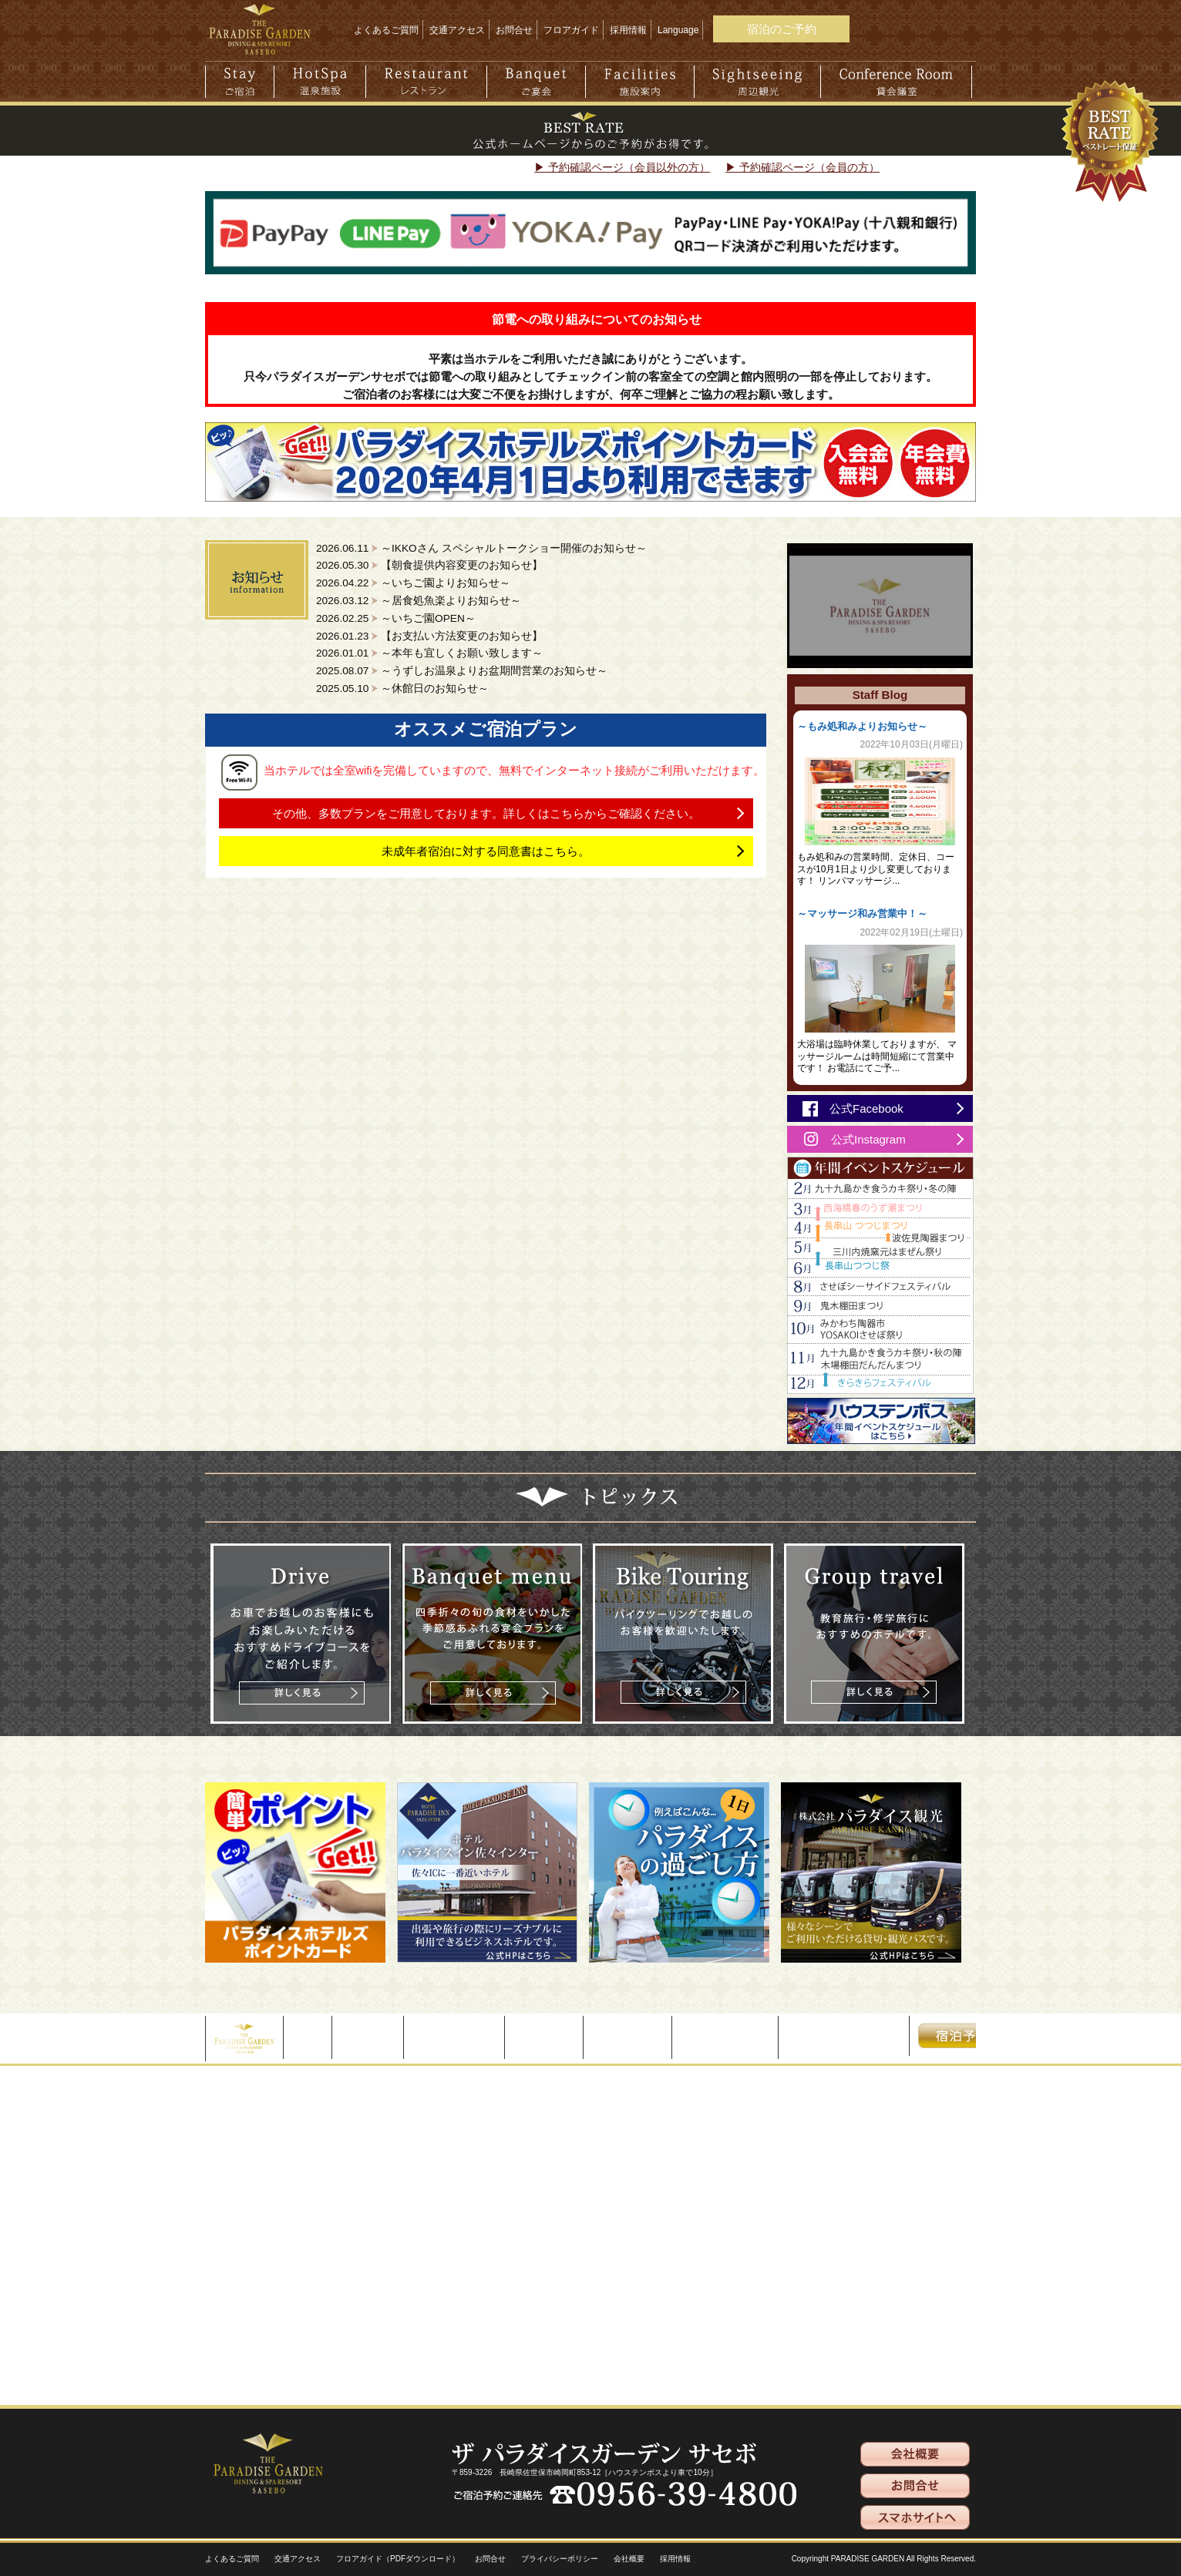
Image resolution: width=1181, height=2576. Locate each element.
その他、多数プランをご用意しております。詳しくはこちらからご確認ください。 (486, 813)
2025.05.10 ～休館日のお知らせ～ (402, 688)
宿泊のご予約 (781, 28)
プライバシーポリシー (559, 2558)
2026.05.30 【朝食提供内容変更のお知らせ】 (429, 565)
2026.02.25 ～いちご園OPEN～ (396, 618)
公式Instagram (854, 1139)
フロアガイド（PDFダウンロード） (397, 2558)
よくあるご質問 (386, 30)
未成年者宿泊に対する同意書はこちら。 (486, 851)
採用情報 (628, 30)
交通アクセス (457, 30)
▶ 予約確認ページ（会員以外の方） (622, 167)
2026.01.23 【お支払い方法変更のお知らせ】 (429, 636)
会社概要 (629, 2558)
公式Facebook (852, 1109)
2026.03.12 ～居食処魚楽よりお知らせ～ (418, 600)
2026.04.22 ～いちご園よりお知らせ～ (413, 583)
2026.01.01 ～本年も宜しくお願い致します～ (429, 653)
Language (678, 30)
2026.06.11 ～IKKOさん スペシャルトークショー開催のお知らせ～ (481, 548)
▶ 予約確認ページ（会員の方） (802, 167)
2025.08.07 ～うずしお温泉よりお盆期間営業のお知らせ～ (461, 671)
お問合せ (514, 30)
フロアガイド (571, 30)
